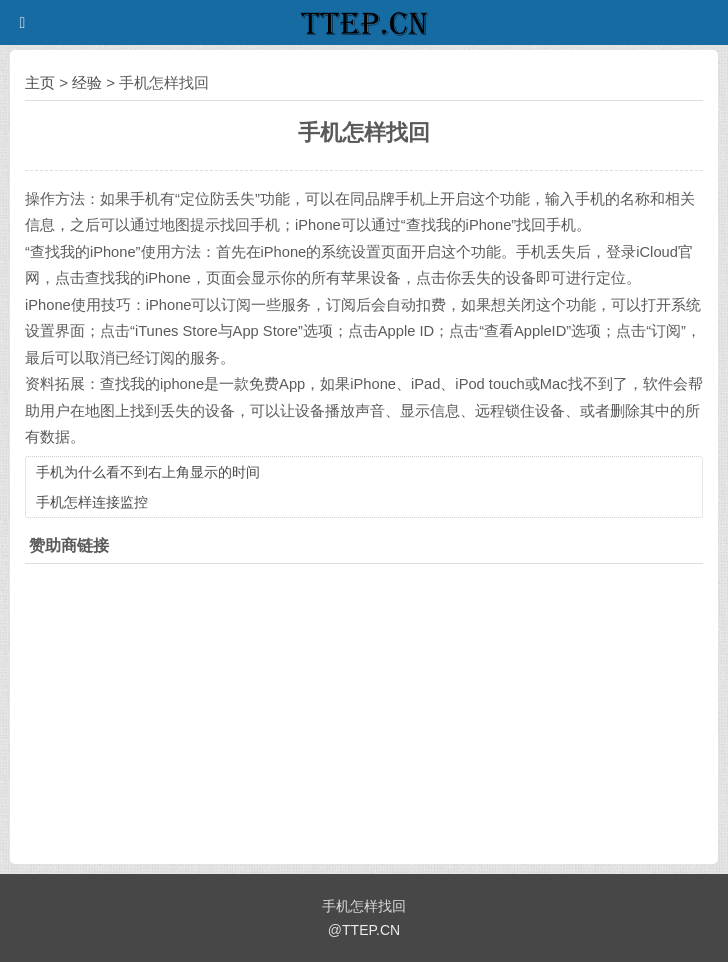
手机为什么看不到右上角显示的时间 (148, 472)
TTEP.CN (371, 930)
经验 (87, 82)
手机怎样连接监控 (92, 502)
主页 (40, 82)
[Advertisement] (364, 709)
